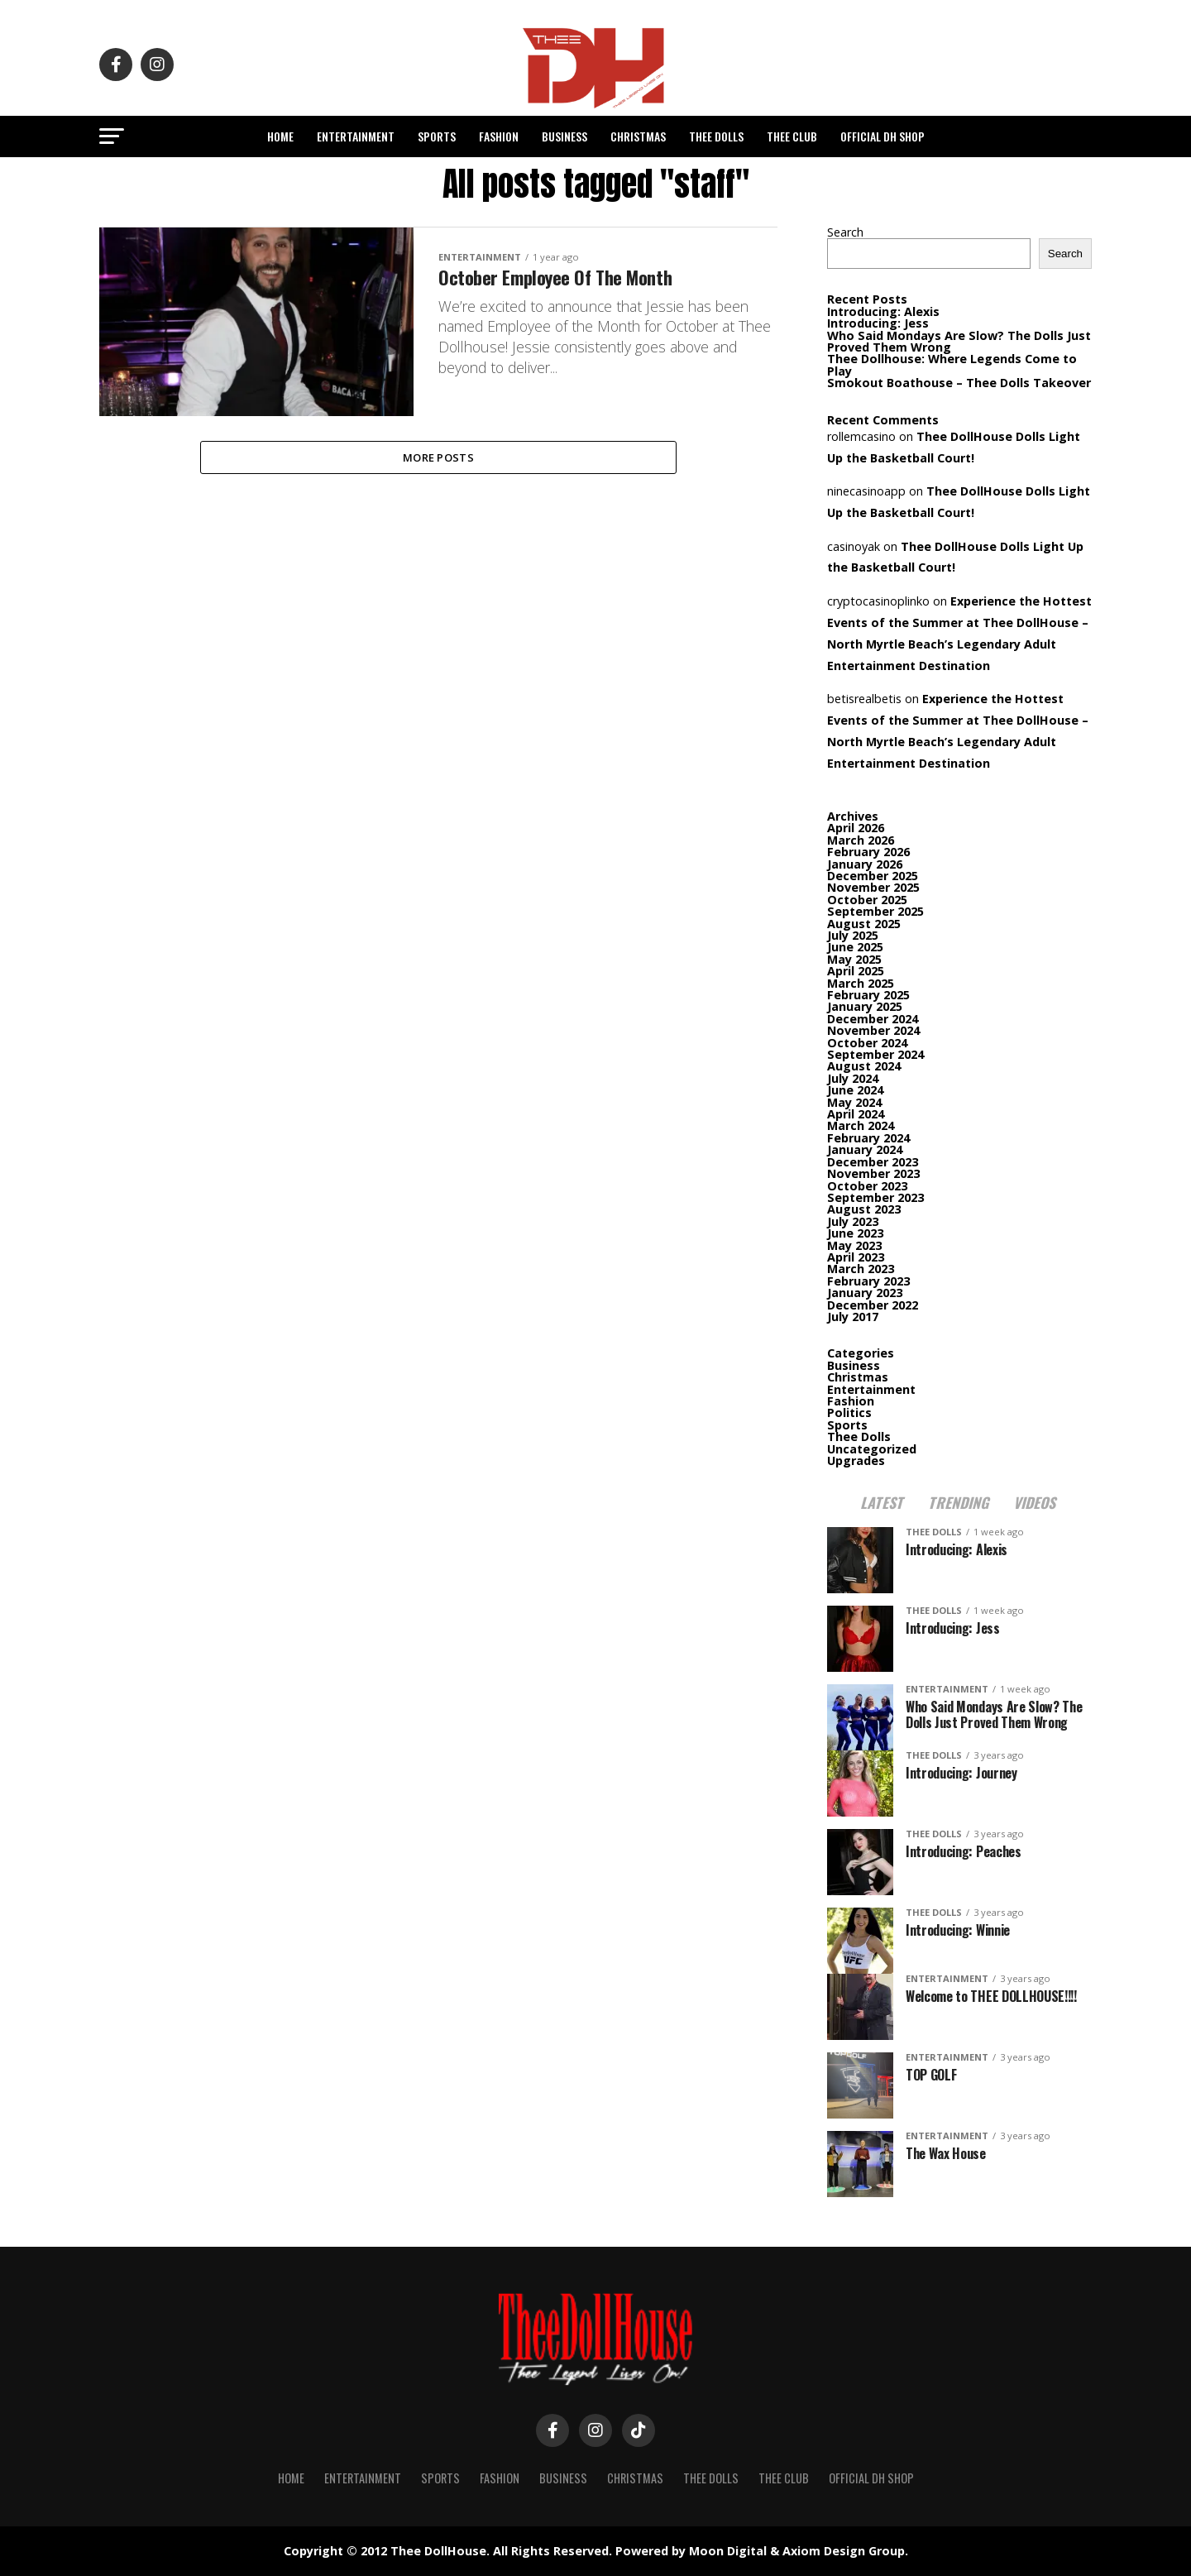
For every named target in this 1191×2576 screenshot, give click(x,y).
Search (845, 232)
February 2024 (868, 1138)
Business (564, 136)
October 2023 (867, 1186)
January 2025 (864, 1006)
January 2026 (864, 864)
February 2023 (868, 1281)
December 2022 (872, 1305)
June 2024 (855, 1090)
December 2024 (872, 1019)
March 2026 (860, 840)
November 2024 (873, 1030)
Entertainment (356, 136)
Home (280, 136)
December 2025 (872, 875)
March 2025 (860, 983)
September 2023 (875, 1197)
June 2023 (855, 1233)
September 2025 (875, 911)
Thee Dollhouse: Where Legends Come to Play (952, 364)
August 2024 (864, 1066)
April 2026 (855, 828)
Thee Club (792, 136)
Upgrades (856, 1460)
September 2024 (875, 1054)
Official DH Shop (882, 136)
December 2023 (872, 1162)
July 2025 (852, 935)
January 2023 (864, 1292)
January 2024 (864, 1149)
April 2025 (855, 971)
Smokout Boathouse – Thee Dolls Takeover (959, 382)
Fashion (499, 136)
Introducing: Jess (878, 323)
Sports (437, 136)
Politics (849, 1412)
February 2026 (868, 851)
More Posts (438, 459)
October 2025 (867, 899)
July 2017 (852, 1316)
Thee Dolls (716, 136)
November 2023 (873, 1173)
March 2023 (860, 1268)
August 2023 (864, 1209)
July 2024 (852, 1078)
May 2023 (854, 1245)
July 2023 (852, 1221)
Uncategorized (871, 1449)
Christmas (638, 136)
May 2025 (854, 959)
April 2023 (855, 1257)
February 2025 (868, 995)
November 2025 (873, 887)
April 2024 (855, 1114)
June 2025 (855, 947)
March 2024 (860, 1125)
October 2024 (867, 1043)
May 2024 (854, 1102)
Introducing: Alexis (883, 311)
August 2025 (864, 923)
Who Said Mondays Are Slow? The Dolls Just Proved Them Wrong (959, 341)
